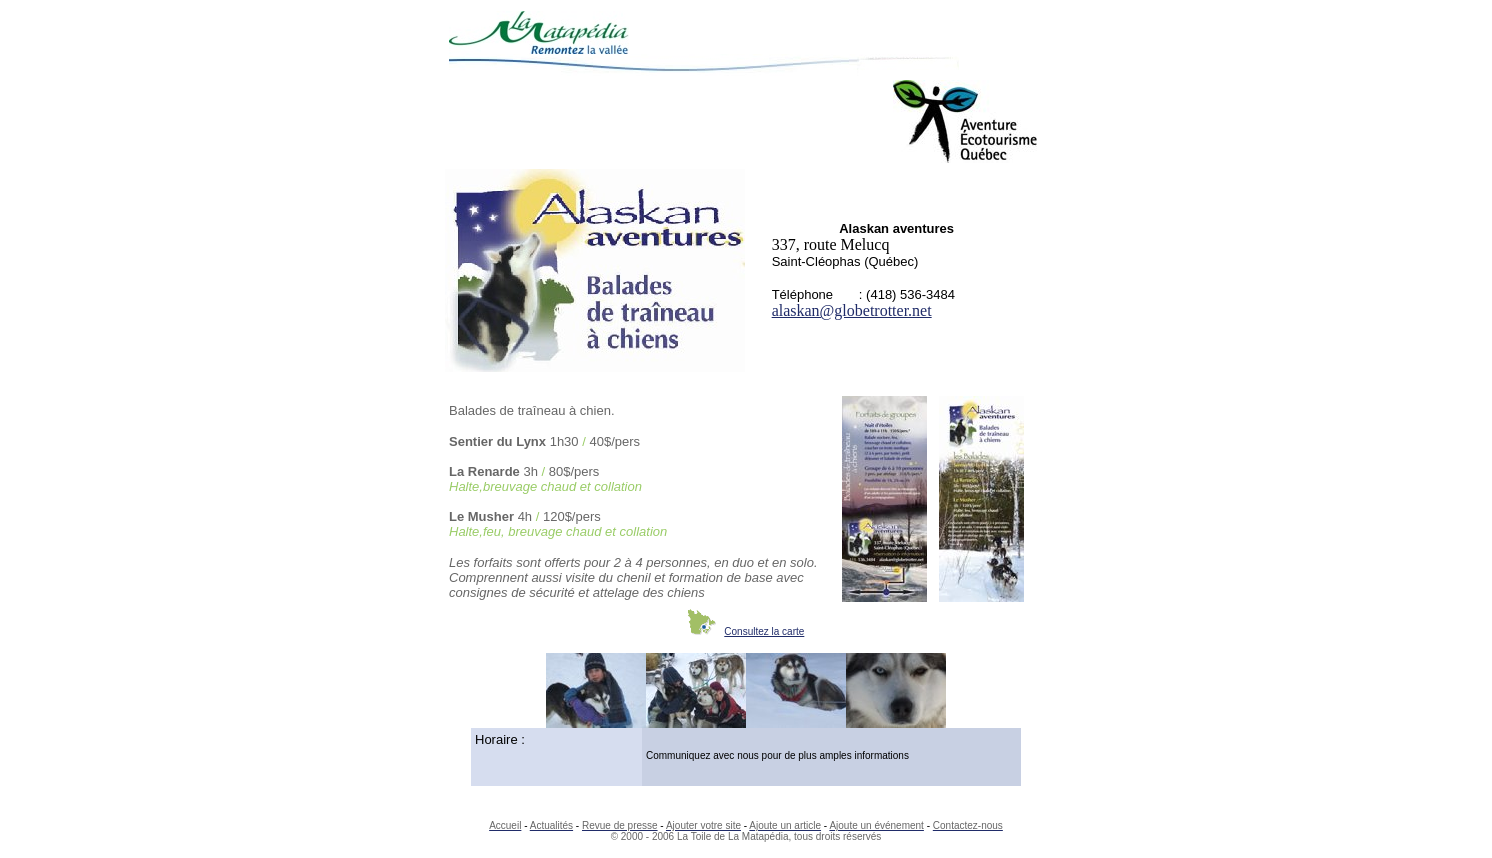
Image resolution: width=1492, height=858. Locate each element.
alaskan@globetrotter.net (852, 310)
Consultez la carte (764, 631)
